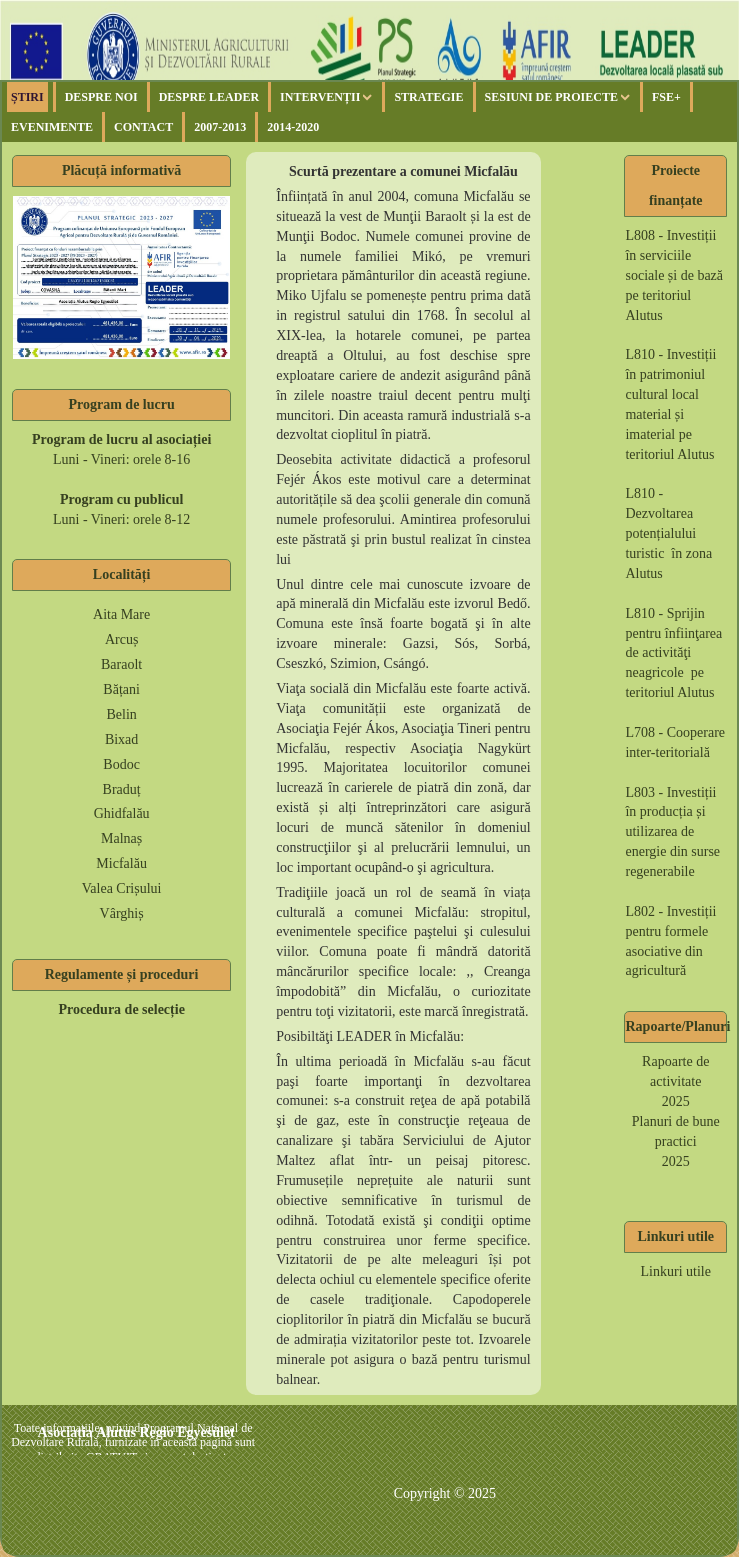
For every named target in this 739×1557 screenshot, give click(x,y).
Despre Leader (209, 97)
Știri (27, 97)
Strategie (428, 97)
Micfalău (121, 863)
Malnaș (121, 838)
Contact (143, 127)
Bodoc (121, 764)
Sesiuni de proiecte (551, 97)
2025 (676, 1101)
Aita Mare (121, 614)
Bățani (121, 689)
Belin (121, 714)
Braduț (122, 789)
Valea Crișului (122, 888)
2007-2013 (220, 127)
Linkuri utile (676, 1271)
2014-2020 (293, 127)
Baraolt (121, 664)
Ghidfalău (122, 813)
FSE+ (666, 97)
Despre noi (101, 97)
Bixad (121, 739)
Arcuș (121, 639)
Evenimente (52, 127)
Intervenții (320, 97)
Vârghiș (122, 913)
